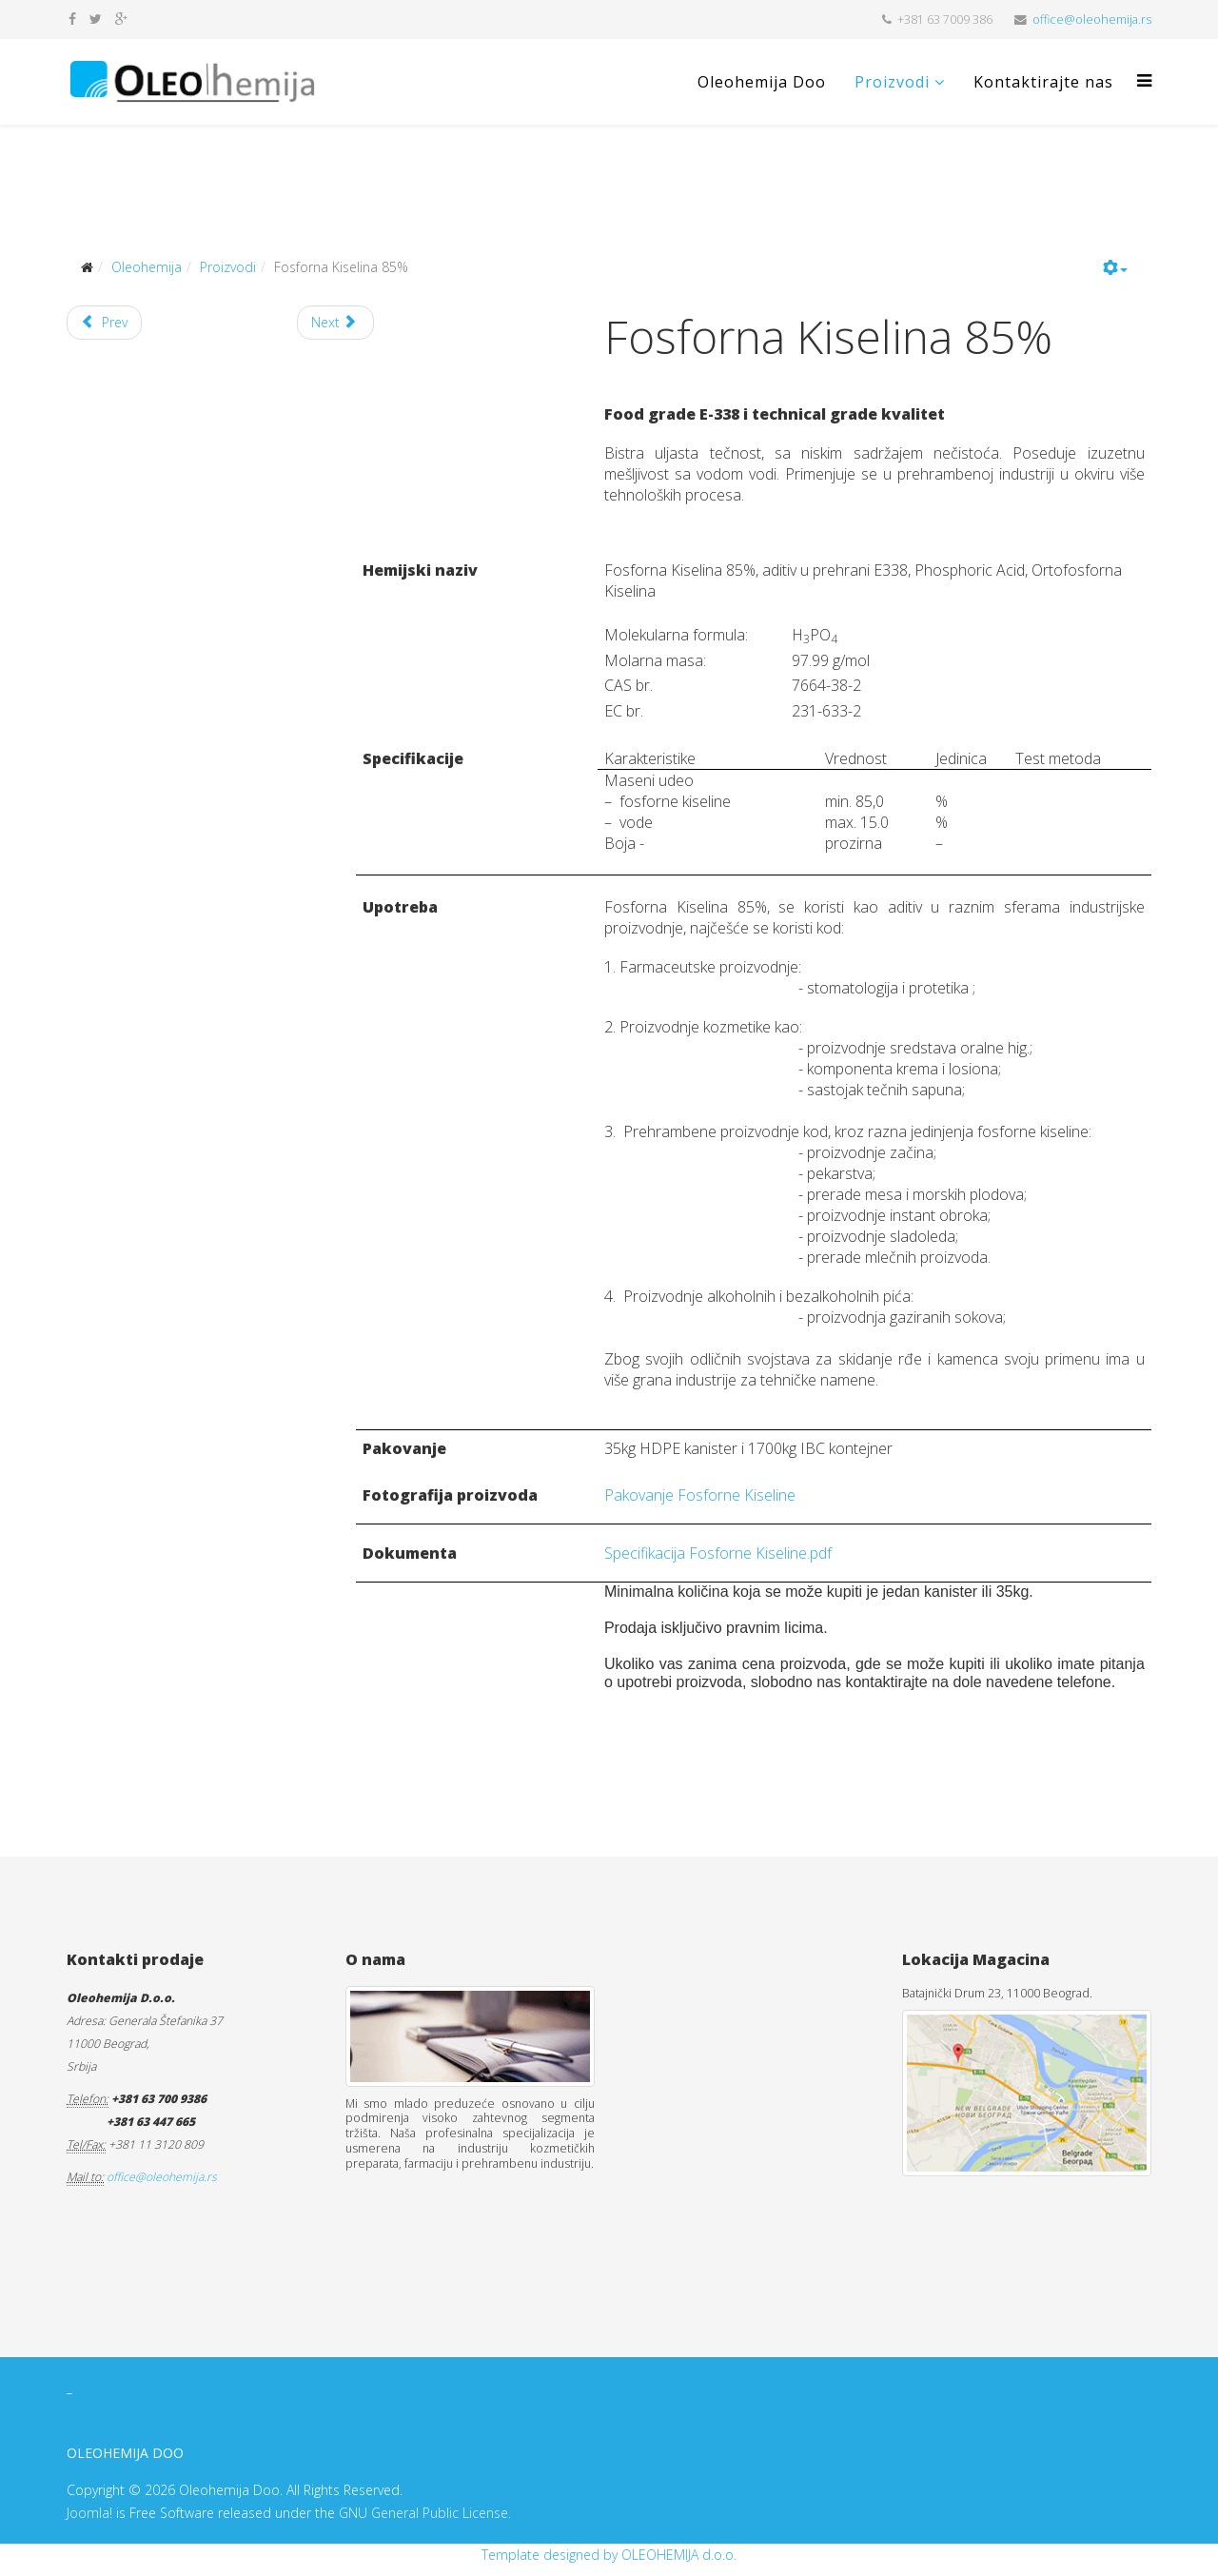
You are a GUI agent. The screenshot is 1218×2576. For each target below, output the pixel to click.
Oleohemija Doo (761, 81)
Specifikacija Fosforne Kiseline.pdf (718, 1553)
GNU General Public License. (425, 2513)
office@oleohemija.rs (1091, 19)
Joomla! (89, 2513)
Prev (104, 322)
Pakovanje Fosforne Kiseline (700, 1495)
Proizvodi (892, 81)
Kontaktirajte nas (1043, 81)
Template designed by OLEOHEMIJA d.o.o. (609, 2555)
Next (334, 322)
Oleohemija (146, 267)
